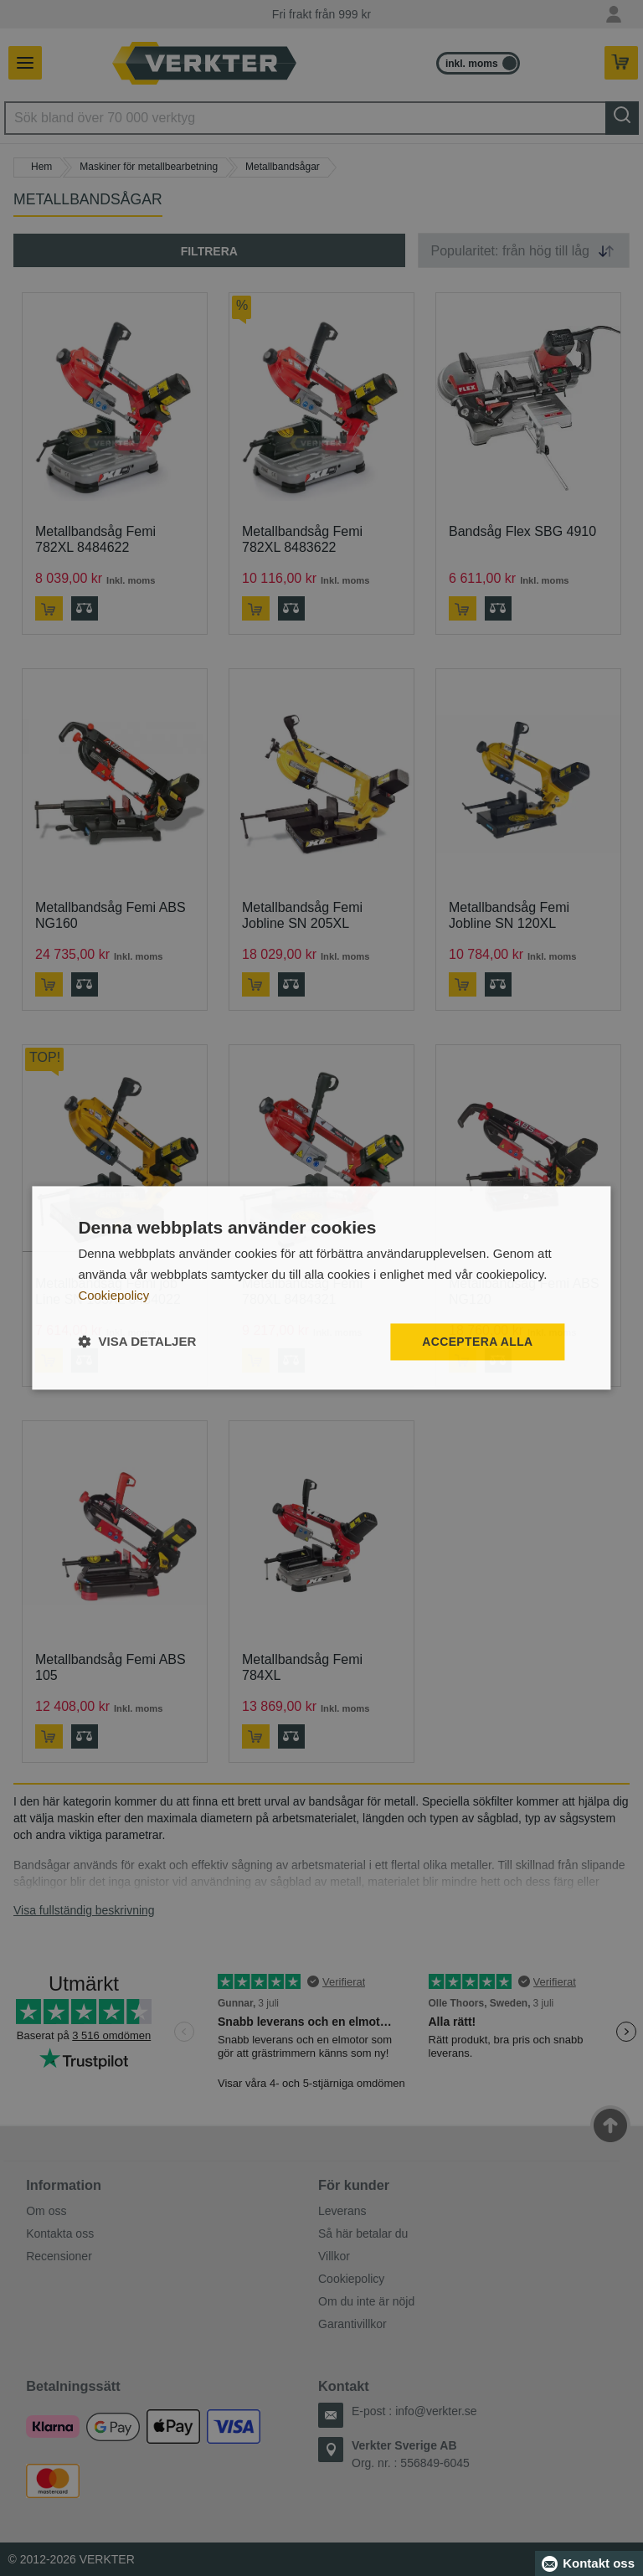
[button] (137, 1342)
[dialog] (321, 1287)
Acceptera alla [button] (477, 1341)
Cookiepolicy (113, 1295)
